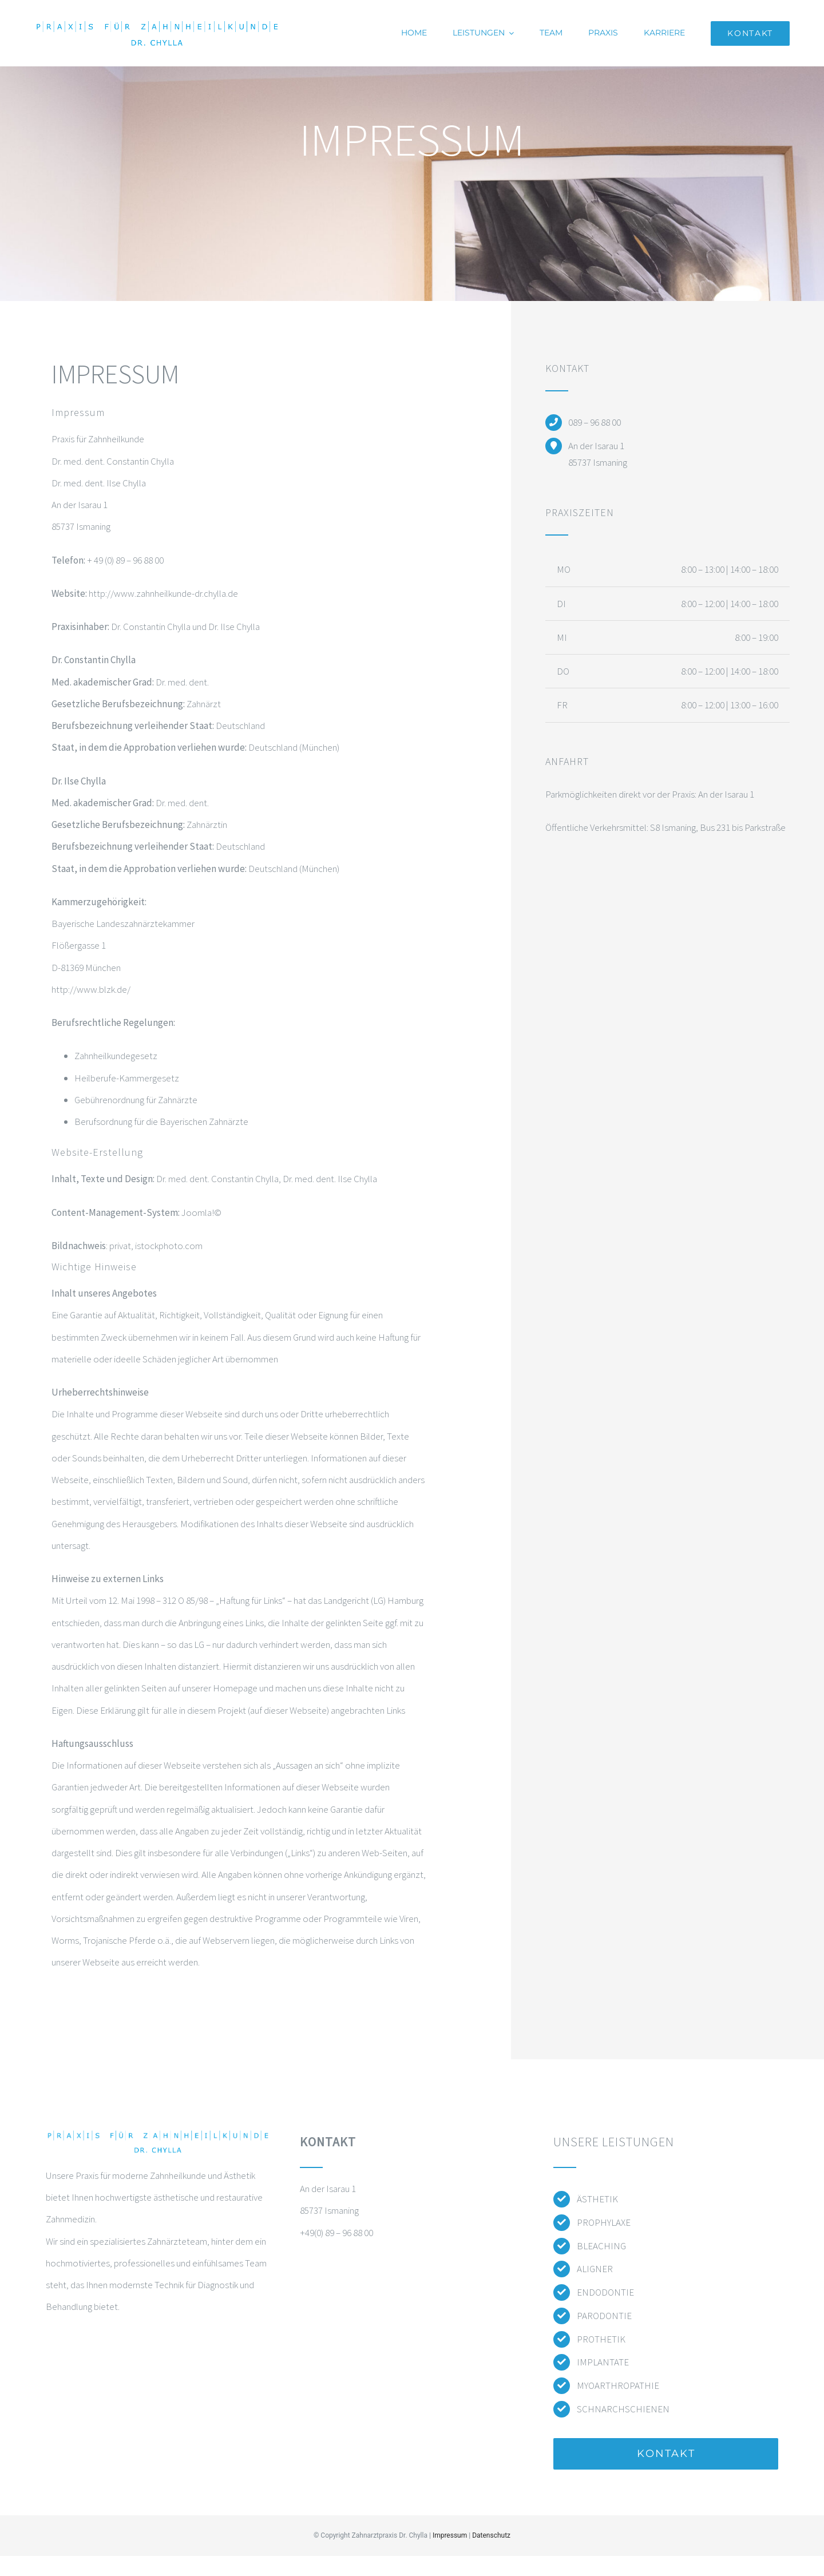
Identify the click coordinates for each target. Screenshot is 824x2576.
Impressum (450, 2535)
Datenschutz (491, 2535)
